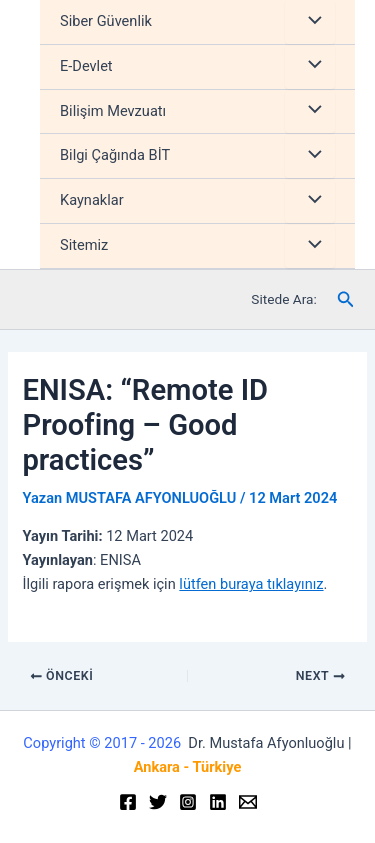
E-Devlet (86, 66)
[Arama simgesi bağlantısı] (346, 299)
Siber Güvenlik (106, 21)
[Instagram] (188, 802)
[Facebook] (128, 802)
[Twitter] (158, 802)
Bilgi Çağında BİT (115, 155)
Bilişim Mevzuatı (113, 111)
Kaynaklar (92, 200)
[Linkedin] (218, 802)
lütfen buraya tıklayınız (251, 584)
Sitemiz (84, 245)
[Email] (248, 802)
